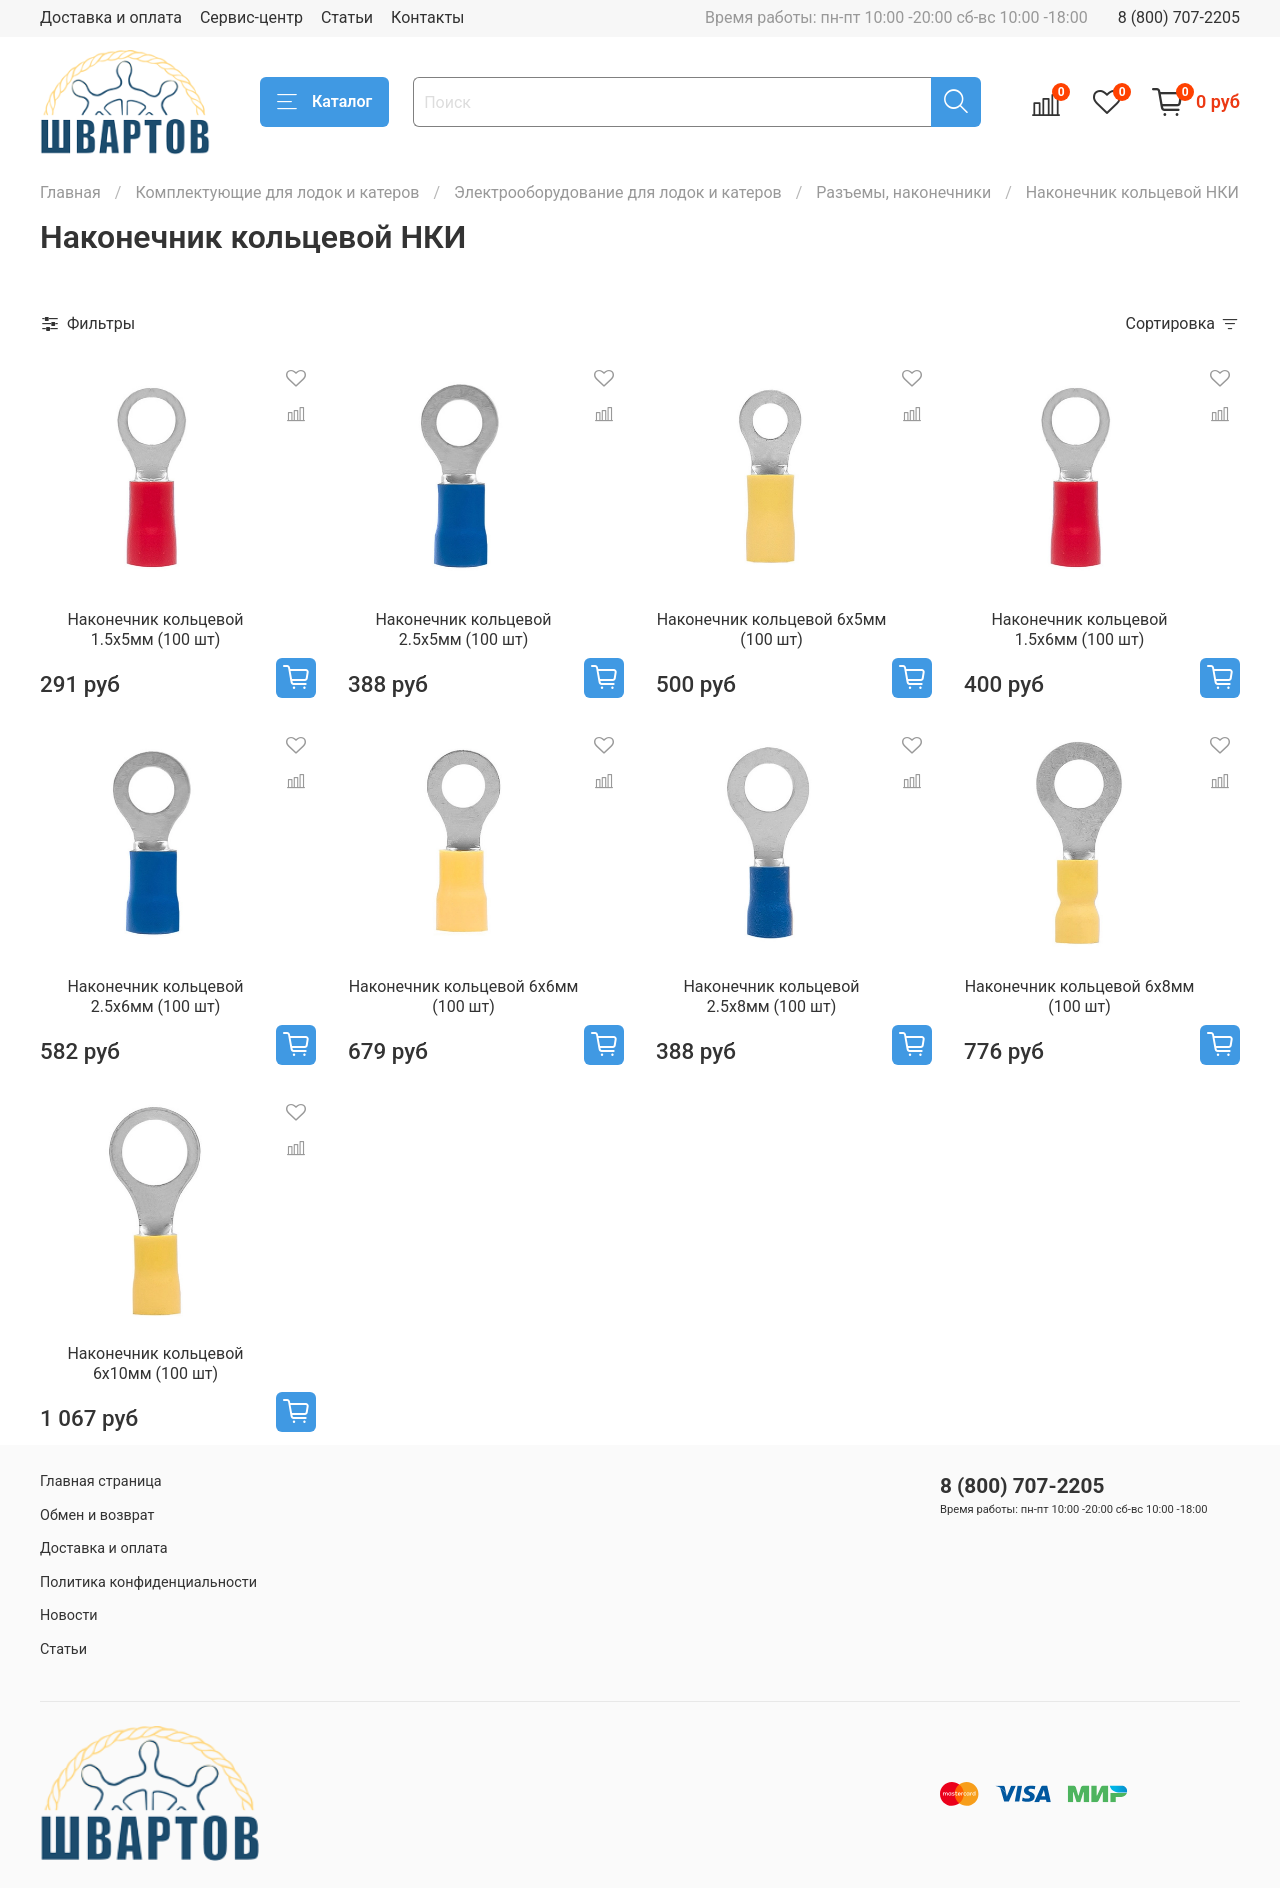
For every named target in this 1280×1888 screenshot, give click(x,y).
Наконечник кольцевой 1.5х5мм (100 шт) (155, 629)
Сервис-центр (251, 17)
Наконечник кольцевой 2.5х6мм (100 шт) (155, 996)
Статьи (347, 17)
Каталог (324, 102)
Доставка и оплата (111, 17)
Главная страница (101, 1481)
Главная (70, 192)
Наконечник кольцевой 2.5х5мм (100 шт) (463, 629)
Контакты (427, 17)
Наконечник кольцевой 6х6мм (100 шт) (464, 996)
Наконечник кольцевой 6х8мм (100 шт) (1080, 996)
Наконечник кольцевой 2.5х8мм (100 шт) (771, 996)
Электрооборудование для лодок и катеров (618, 192)
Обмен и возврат (97, 1515)
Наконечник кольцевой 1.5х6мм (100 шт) (1079, 629)
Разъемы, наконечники (903, 192)
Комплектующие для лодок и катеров (277, 192)
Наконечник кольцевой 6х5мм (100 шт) (772, 629)
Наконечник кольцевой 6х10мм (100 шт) (155, 1363)
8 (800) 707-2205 (1179, 17)
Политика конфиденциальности (148, 1582)
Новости (69, 1615)
